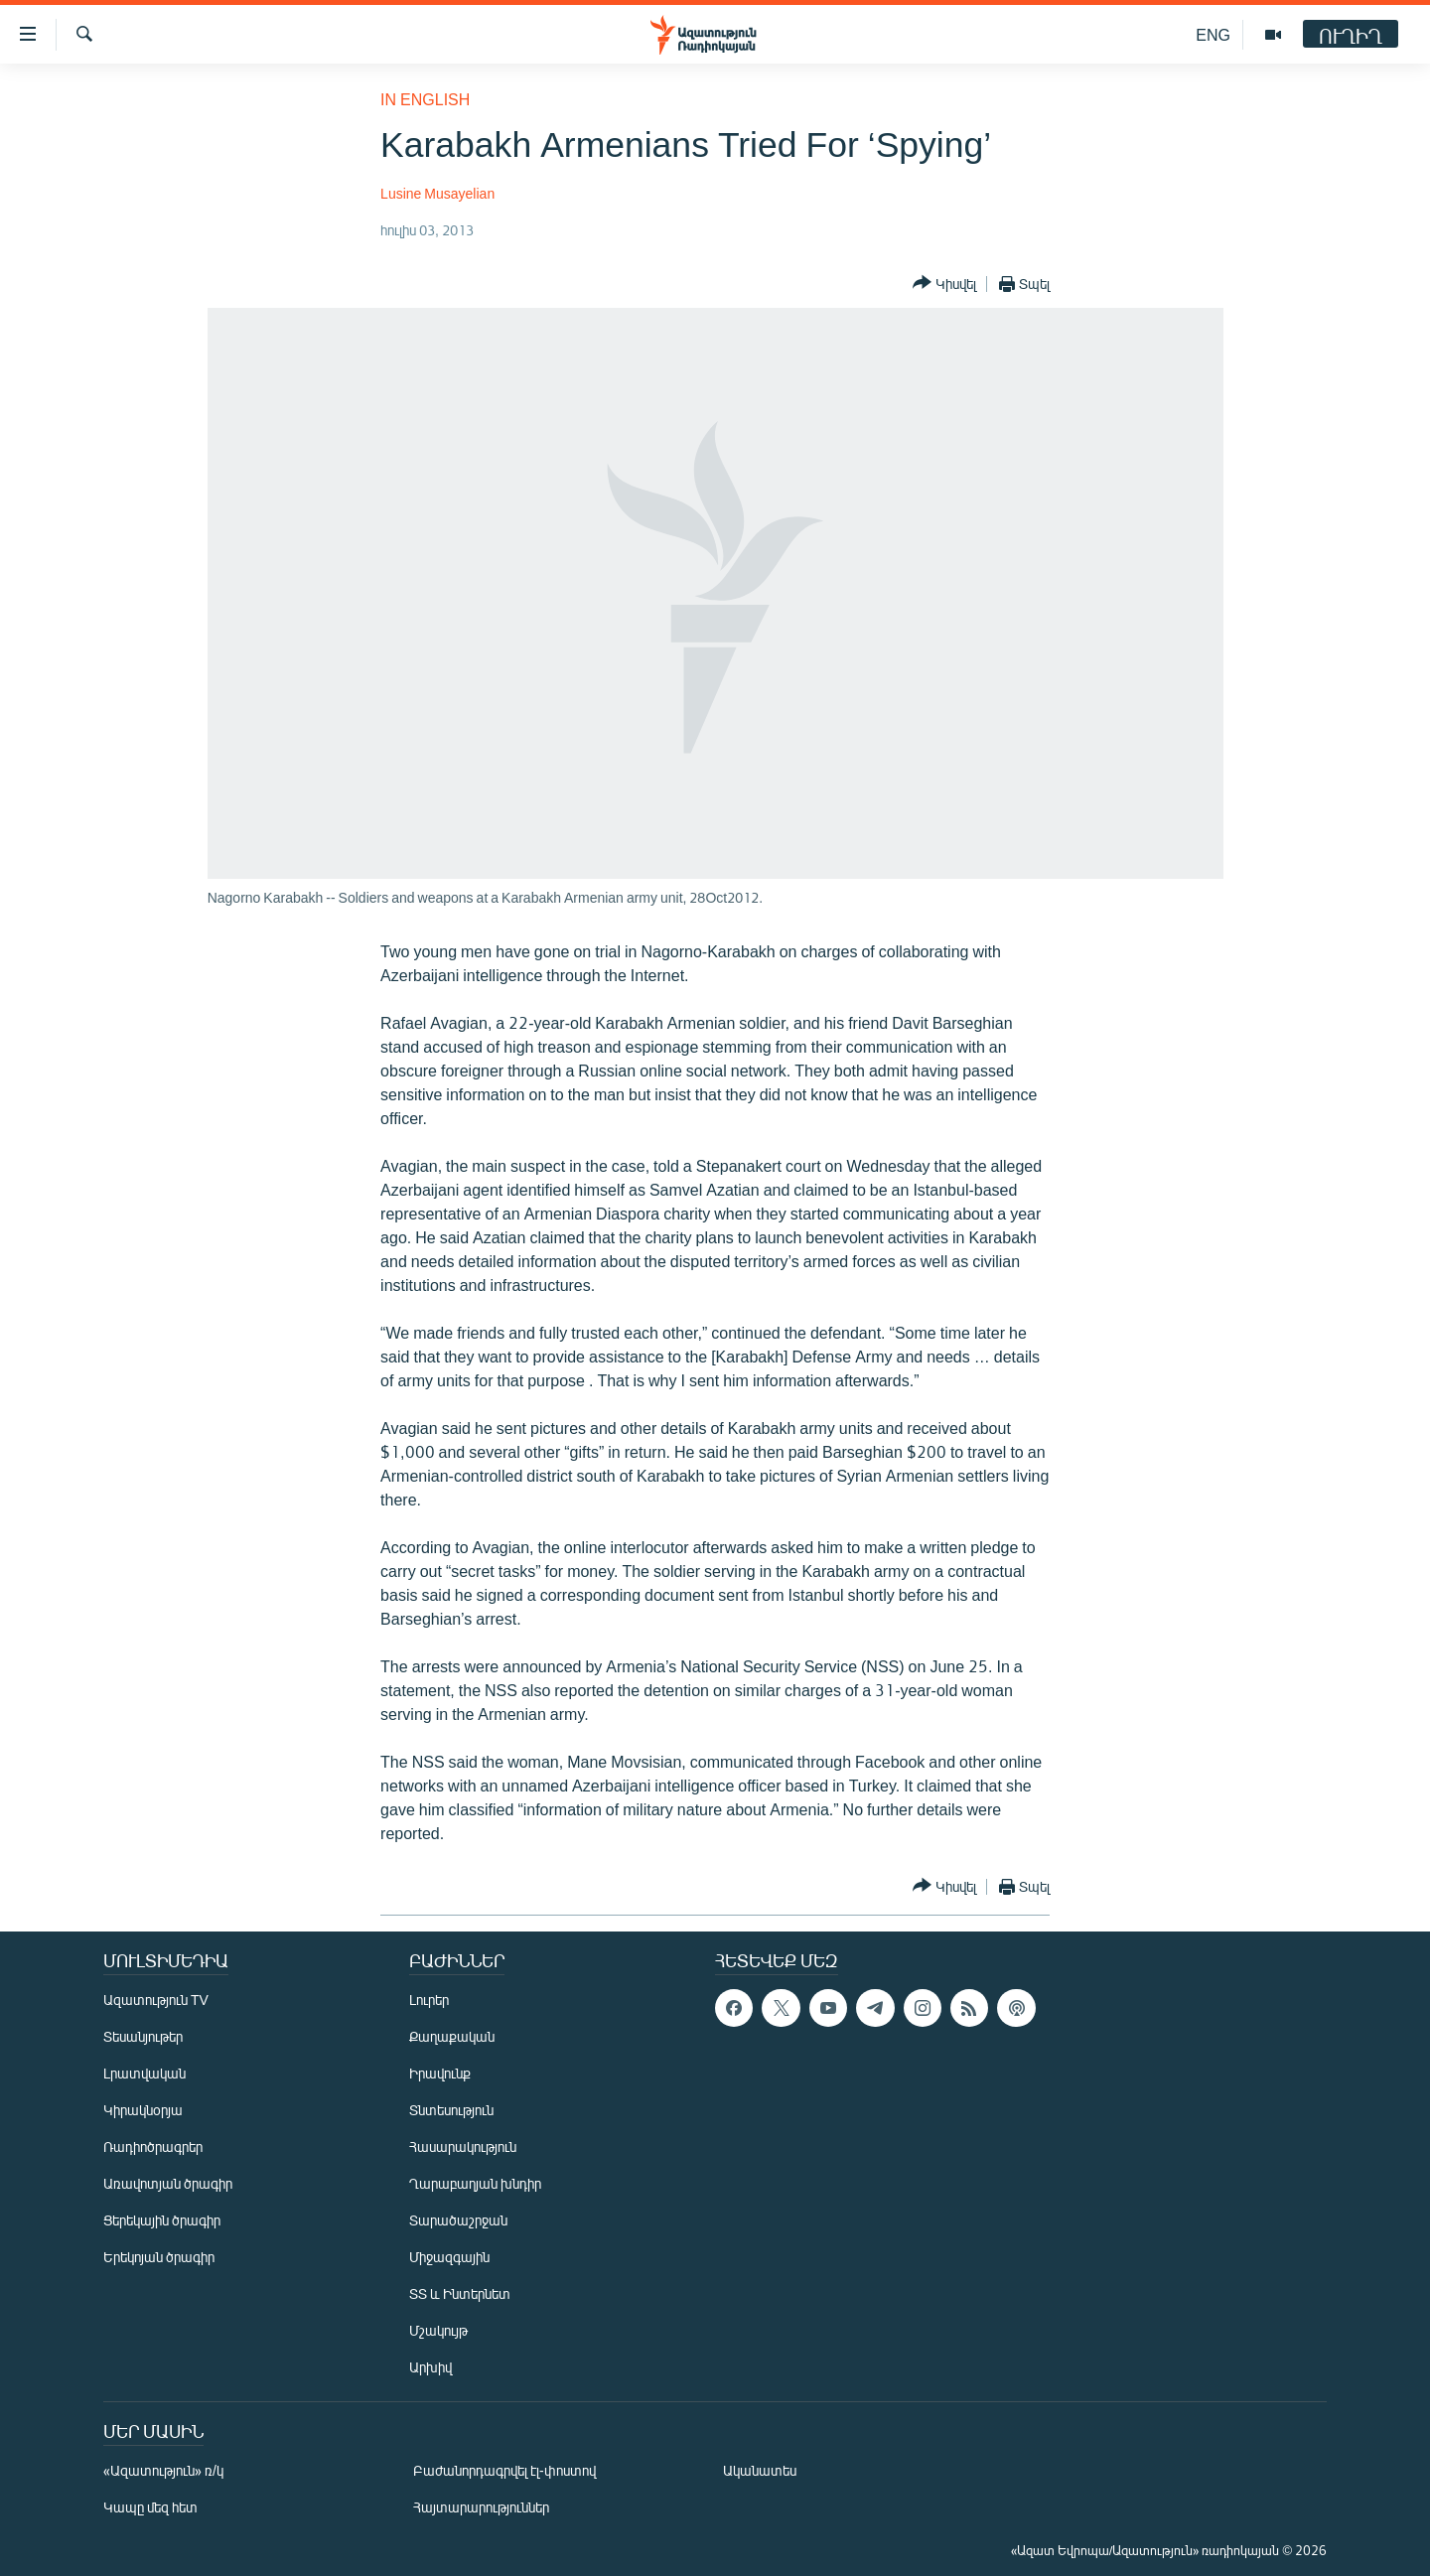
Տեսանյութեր (143, 2036)
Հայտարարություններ (481, 2507)
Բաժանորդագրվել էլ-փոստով (504, 2470)
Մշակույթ (438, 2330)
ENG (1213, 34)
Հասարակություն (462, 2146)
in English (425, 98)
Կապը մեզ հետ (150, 2507)
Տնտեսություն (451, 2109)
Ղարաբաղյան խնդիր (475, 2183)
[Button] (944, 283)
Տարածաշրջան (458, 2220)
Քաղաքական (452, 2036)
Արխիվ (430, 2367)
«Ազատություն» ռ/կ (163, 2470)
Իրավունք (440, 2073)
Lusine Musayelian (437, 193)
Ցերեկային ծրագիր (161, 2220)
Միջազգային (449, 2256)
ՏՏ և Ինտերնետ (459, 2293)
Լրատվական (144, 2073)
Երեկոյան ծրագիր (158, 2256)
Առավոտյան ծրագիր (167, 2183)
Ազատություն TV (156, 1999)
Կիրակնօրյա (143, 2109)
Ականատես (759, 2470)
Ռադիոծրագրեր (153, 2146)
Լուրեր (429, 1999)
